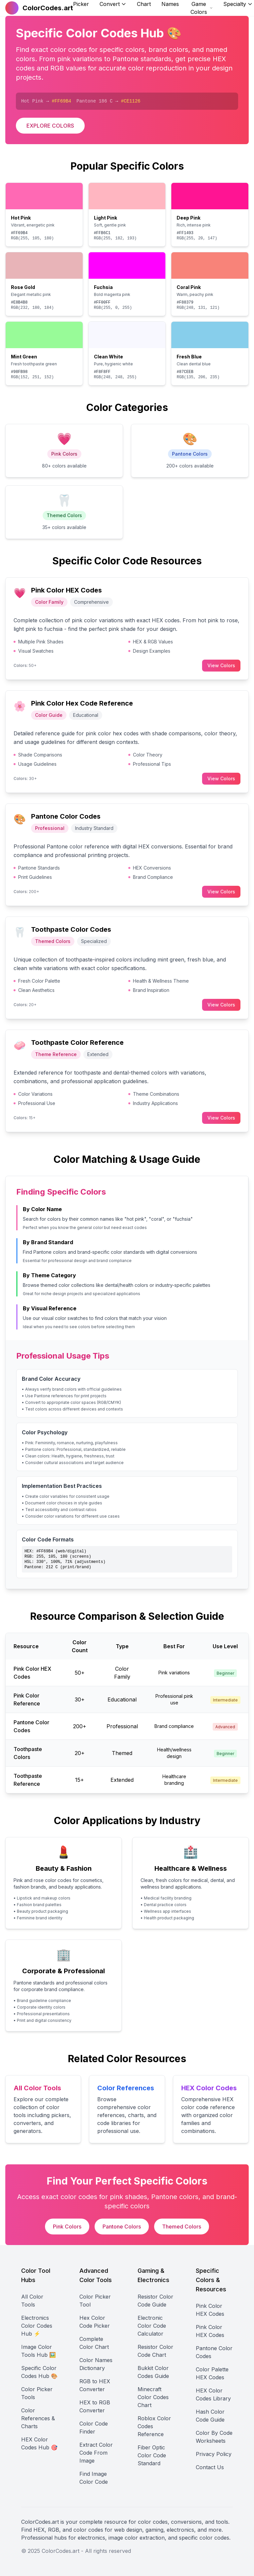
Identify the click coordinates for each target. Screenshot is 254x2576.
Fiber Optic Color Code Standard (152, 2455)
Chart (144, 4)
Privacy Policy (214, 2454)
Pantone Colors (122, 2226)
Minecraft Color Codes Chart (153, 2397)
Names (170, 4)
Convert (113, 4)
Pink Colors (67, 2226)
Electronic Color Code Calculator (152, 2325)
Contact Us (210, 2467)
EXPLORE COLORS (50, 125)
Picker (81, 4)
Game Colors (201, 8)
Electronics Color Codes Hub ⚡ (36, 2325)
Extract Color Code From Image (96, 2452)
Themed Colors (181, 2226)
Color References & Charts (38, 2418)
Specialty (238, 4)
